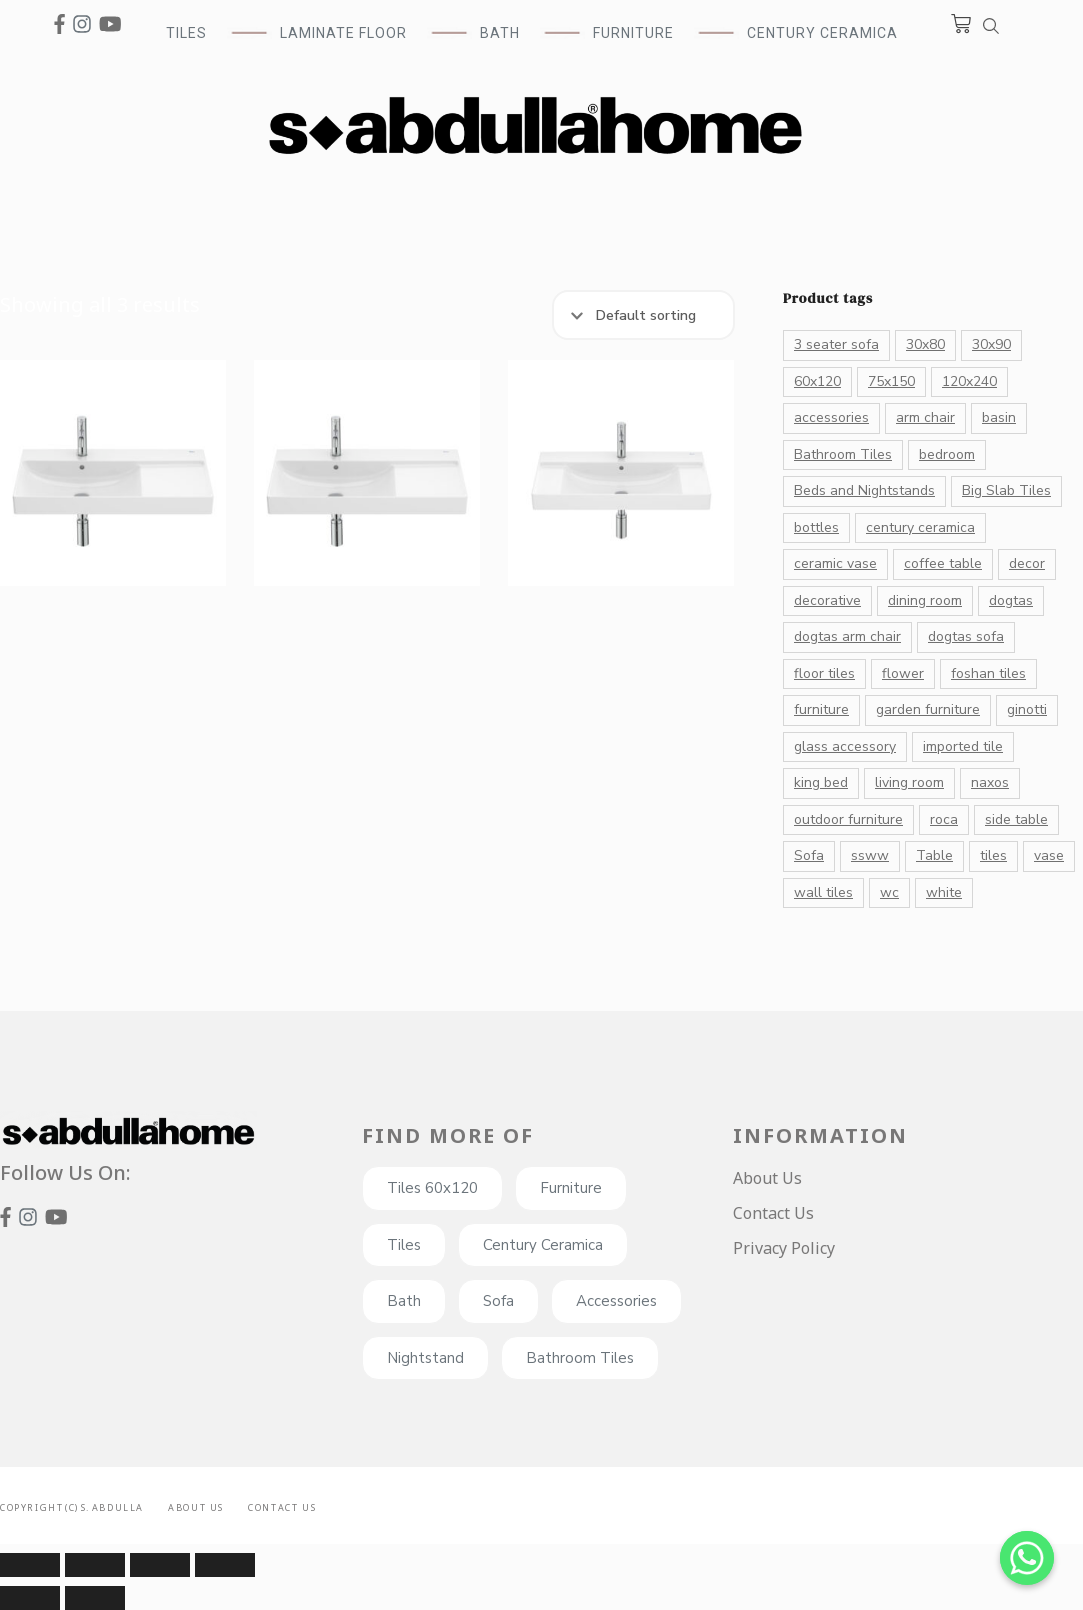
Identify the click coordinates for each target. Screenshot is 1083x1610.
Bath (404, 1301)
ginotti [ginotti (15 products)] (1027, 709)
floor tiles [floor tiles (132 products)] (824, 673)
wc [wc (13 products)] (889, 892)
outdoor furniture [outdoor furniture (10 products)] (848, 819)
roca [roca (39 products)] (944, 819)
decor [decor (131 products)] (1027, 563)
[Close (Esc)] (30, 1565)
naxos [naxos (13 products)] (990, 782)
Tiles (404, 1245)
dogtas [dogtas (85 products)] (1011, 600)
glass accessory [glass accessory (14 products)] (845, 746)
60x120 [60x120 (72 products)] (817, 381)
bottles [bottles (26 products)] (816, 527)
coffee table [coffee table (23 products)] (943, 563)
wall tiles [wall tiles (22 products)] (823, 892)
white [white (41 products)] (944, 892)
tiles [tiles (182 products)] (993, 855)
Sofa (498, 1301)
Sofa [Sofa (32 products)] (809, 855)
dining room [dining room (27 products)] (925, 600)
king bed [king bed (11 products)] (821, 782)
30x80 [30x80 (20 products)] (925, 344)
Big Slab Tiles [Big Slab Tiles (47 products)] (1006, 490)
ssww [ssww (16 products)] (870, 855)
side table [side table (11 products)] (1016, 819)
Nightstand (425, 1358)
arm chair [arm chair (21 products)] (925, 417)
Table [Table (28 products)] (934, 855)
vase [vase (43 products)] (1049, 855)
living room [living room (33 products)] (909, 782)
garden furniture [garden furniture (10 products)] (928, 709)
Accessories (616, 1301)
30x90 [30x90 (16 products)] (991, 344)
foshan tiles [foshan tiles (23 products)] (988, 673)
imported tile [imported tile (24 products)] (963, 746)
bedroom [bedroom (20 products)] (947, 454)
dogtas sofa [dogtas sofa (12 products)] (966, 636)
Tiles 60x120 (432, 1188)
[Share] (95, 1565)
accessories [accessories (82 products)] (831, 417)
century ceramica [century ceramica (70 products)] (920, 527)
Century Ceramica (822, 33)
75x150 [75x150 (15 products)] (891, 381)
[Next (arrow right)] (95, 1598)
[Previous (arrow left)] (30, 1598)
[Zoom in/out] (225, 1565)
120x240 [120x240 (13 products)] (969, 381)
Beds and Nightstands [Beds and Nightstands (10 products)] (864, 490)
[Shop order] (643, 315)
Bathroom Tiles (580, 1358)
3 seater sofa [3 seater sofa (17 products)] (836, 344)
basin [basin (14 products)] (999, 417)
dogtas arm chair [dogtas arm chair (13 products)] (847, 636)
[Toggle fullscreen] (160, 1565)
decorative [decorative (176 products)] (827, 600)
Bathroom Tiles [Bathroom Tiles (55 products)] (843, 454)
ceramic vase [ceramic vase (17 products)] (835, 563)
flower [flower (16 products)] (903, 673)
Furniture (571, 1188)
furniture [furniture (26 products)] (821, 709)
